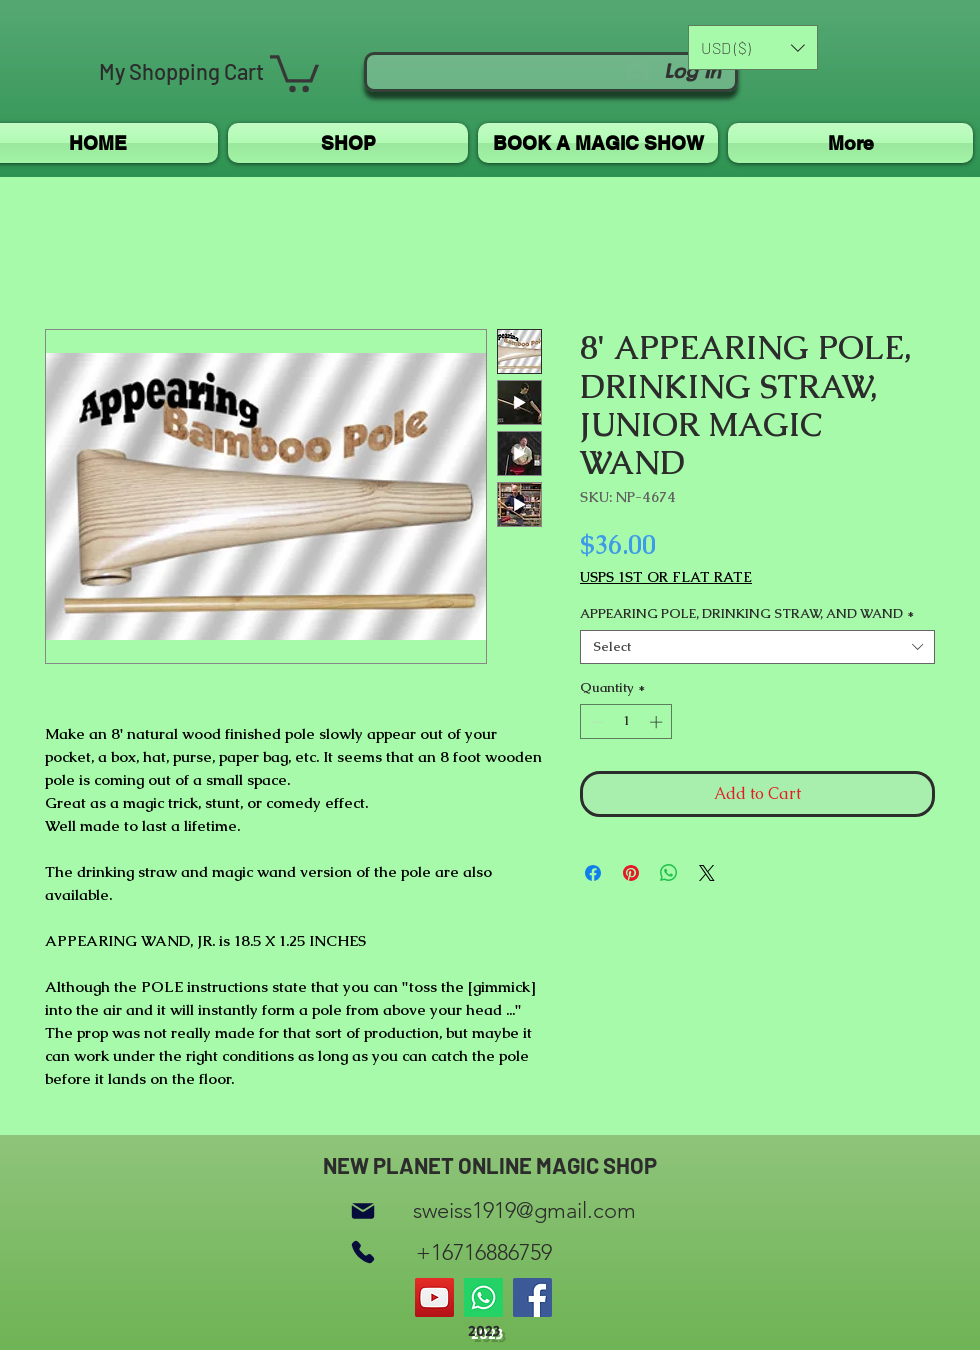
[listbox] (753, 47)
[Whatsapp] (483, 1297)
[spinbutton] (626, 722)
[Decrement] (595, 722)
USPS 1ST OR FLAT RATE (666, 577)
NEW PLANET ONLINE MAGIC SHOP (490, 1165)
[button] (294, 71)
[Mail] (363, 1210)
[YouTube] (434, 1297)
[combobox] (757, 647)
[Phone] (363, 1252)
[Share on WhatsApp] (669, 873)
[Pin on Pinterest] (631, 873)
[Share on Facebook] (593, 873)
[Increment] (658, 722)
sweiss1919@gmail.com (524, 1210)
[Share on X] (707, 873)
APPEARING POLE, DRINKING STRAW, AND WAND (747, 614)
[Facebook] (532, 1297)
